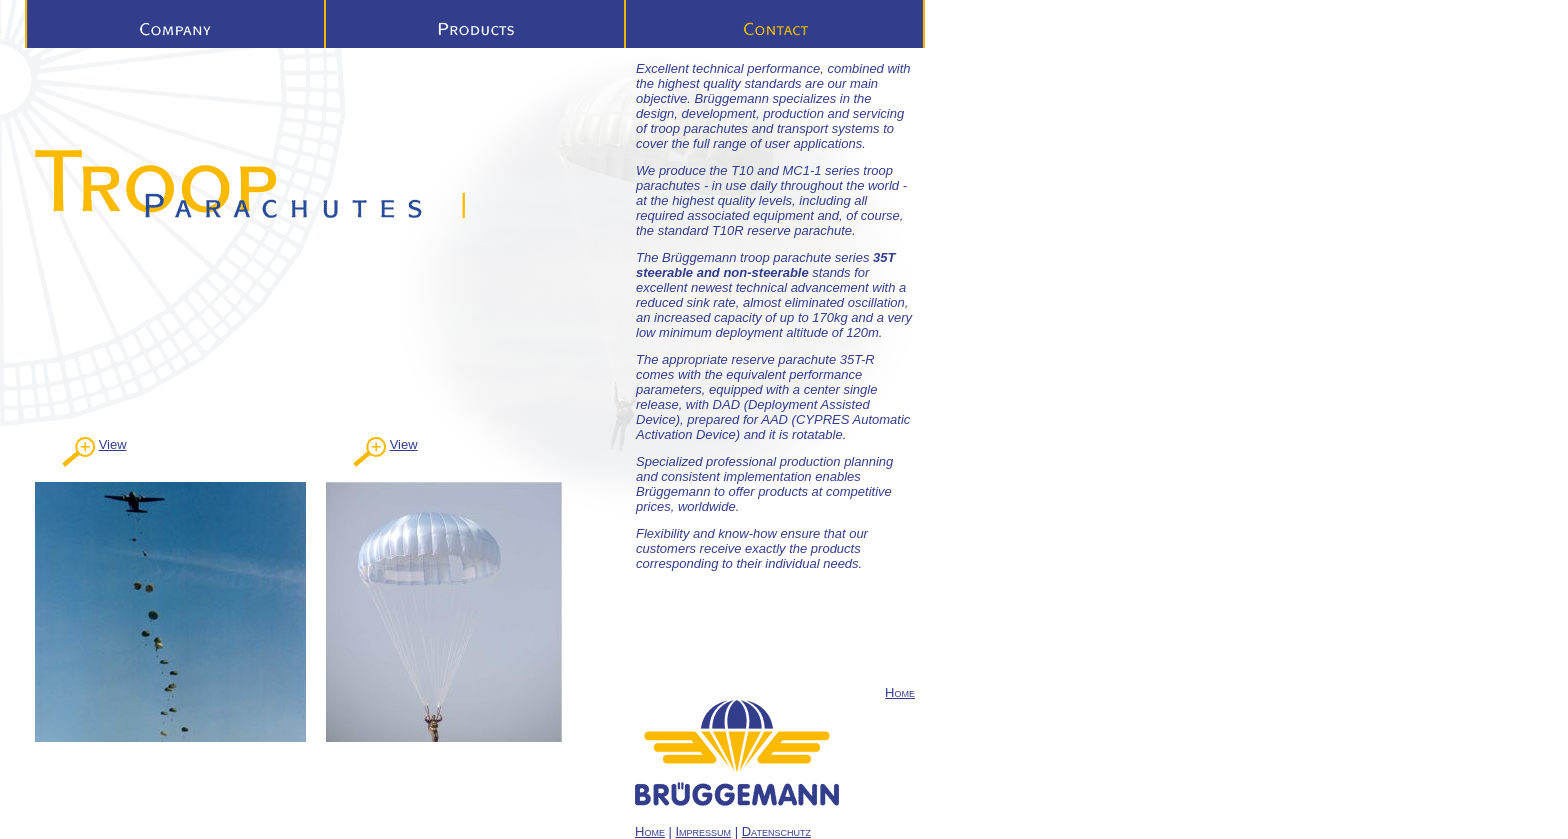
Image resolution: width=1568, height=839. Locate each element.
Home (900, 692)
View (113, 444)
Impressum (704, 831)
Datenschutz (776, 831)
